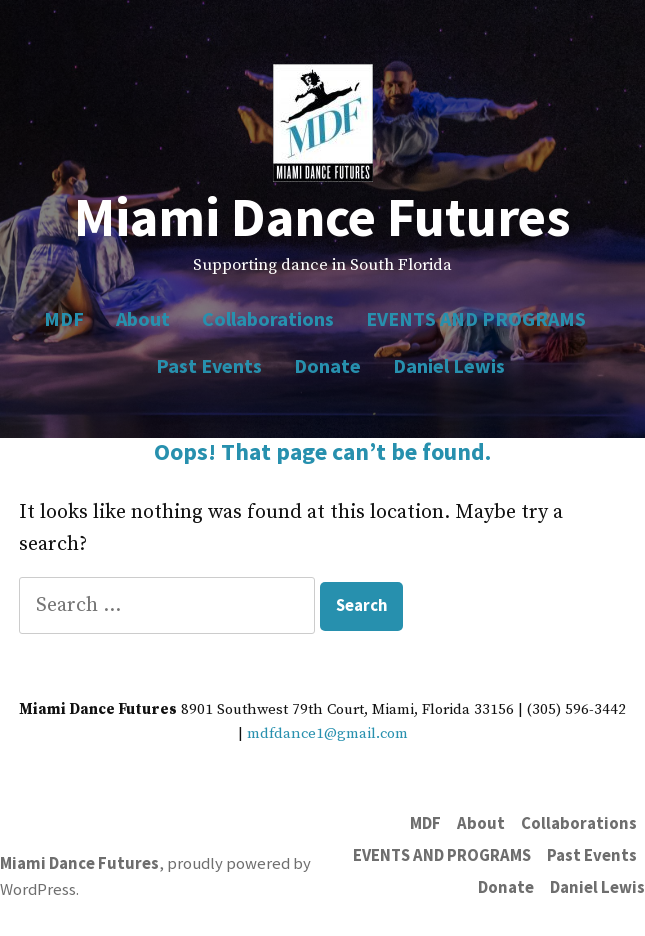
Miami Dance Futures (322, 216)
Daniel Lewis (449, 365)
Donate (327, 365)
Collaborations (268, 318)
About (143, 318)
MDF (64, 318)
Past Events (209, 365)
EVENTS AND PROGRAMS (476, 318)
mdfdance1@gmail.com (327, 733)
